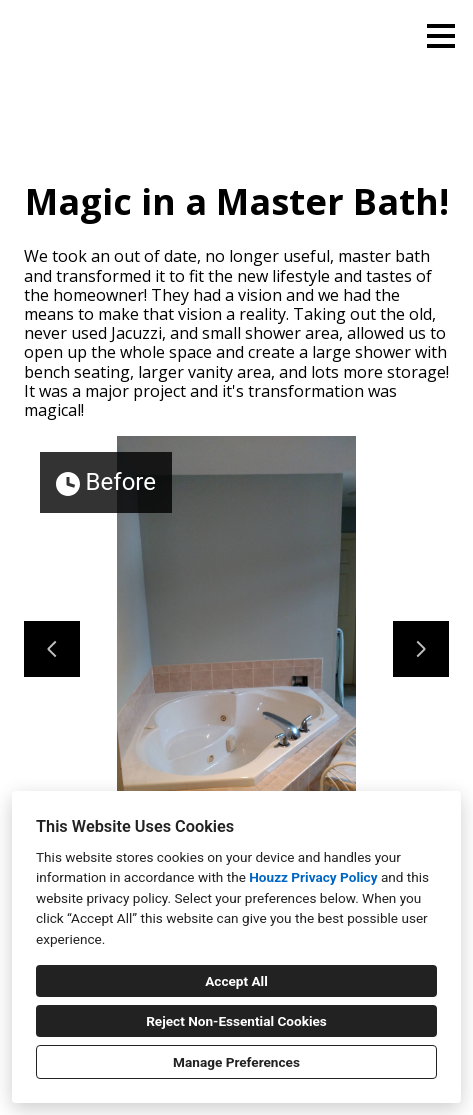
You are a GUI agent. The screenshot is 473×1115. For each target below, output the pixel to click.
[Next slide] (421, 649)
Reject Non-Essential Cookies (236, 1021)
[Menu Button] (441, 36)
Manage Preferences (236, 1062)
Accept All (236, 981)
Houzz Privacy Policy (313, 877)
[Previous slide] (52, 649)
